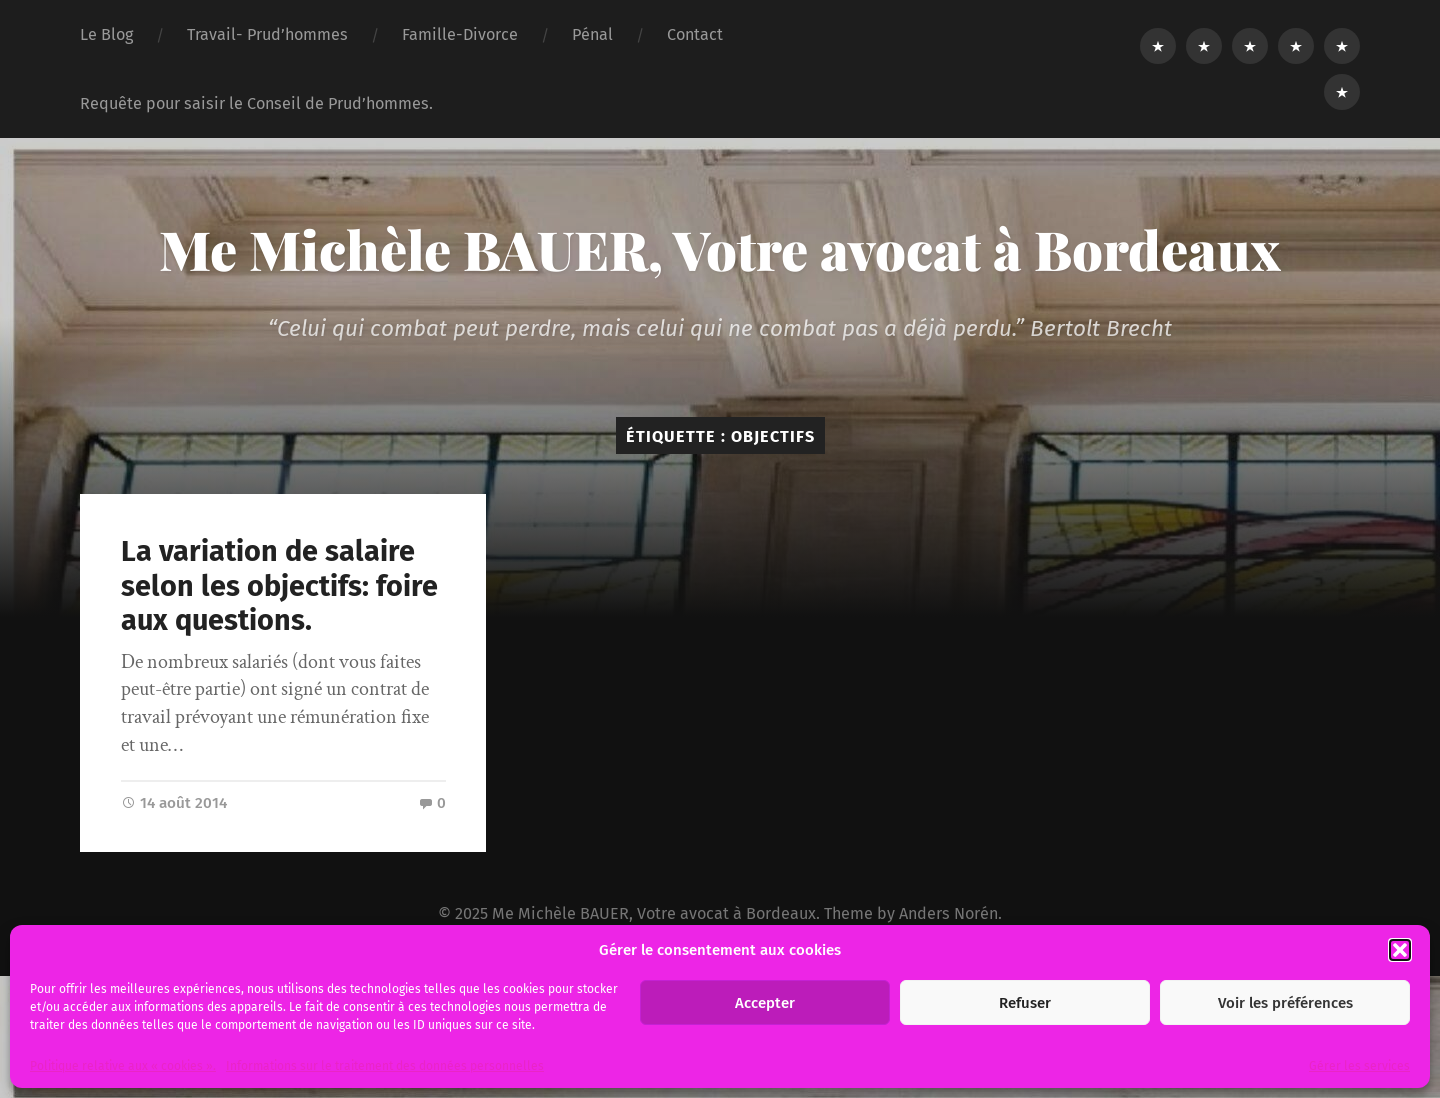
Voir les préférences (1285, 1003)
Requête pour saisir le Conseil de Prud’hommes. (256, 103)
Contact (695, 34)
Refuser (1025, 1003)
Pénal (592, 34)
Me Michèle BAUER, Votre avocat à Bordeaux (720, 249)
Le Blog (106, 34)
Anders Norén (948, 913)
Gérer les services (1359, 1066)
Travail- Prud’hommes (267, 34)
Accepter (765, 1003)
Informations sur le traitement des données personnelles (385, 1066)
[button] (1400, 950)
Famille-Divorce (460, 34)
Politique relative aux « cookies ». (123, 1066)
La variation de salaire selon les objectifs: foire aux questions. (279, 586)
